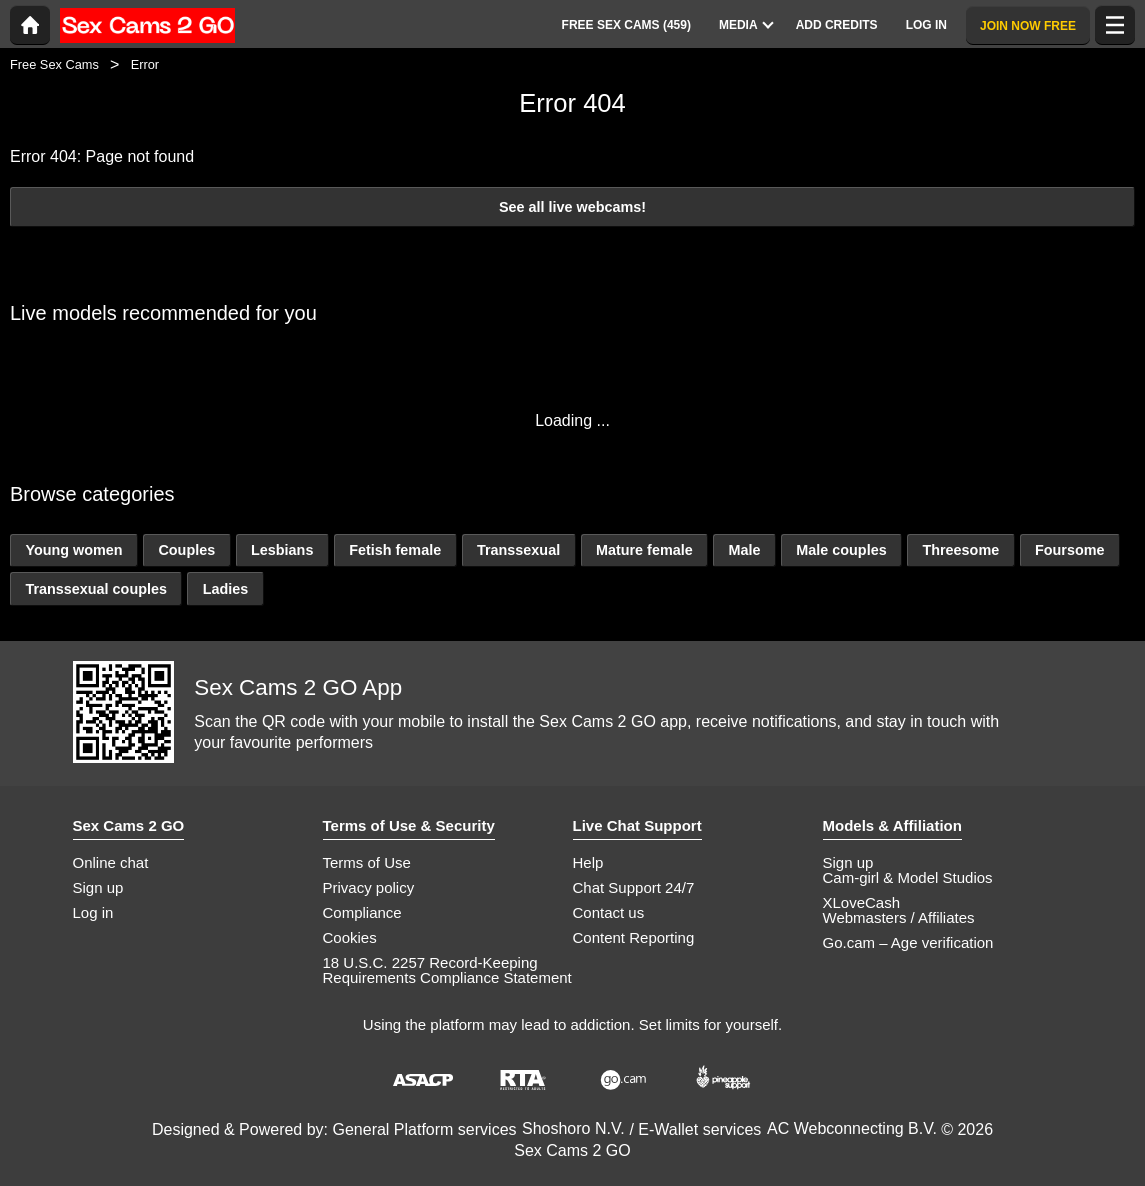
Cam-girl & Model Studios (908, 877)
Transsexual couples (96, 589)
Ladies (226, 589)
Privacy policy (369, 887)
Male (744, 550)
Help (588, 862)
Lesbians (282, 550)
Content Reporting (634, 937)
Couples (186, 550)
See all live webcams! (572, 207)
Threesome (960, 550)
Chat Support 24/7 (634, 887)
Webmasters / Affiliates (899, 917)
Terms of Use (367, 862)
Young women (73, 550)
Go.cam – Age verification (908, 942)
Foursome (1070, 550)
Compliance (362, 912)
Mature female (644, 550)
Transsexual (518, 550)
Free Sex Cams (54, 64)
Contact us (609, 912)
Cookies (350, 937)
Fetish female (395, 550)
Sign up (98, 887)
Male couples (841, 550)
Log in (93, 912)
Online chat (111, 862)
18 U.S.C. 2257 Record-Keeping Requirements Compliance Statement (447, 970)
